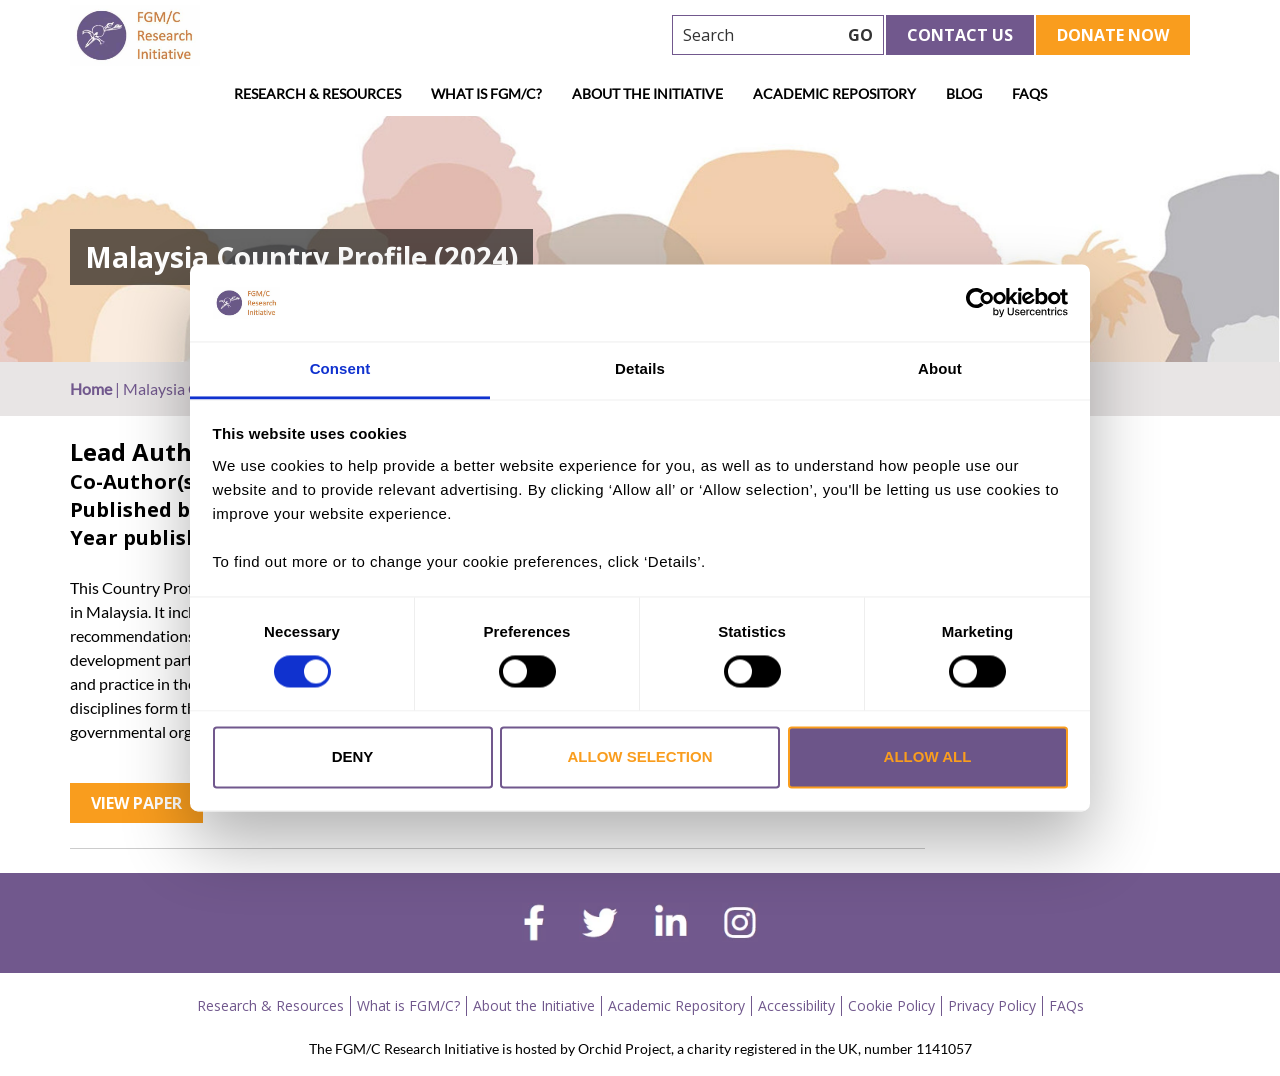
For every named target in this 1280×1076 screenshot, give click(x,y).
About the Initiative (647, 93)
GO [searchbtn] (860, 35)
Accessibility (796, 1005)
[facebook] (534, 925)
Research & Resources (317, 93)
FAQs (1029, 93)
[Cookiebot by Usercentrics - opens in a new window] (980, 303)
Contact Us (960, 35)
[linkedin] (671, 925)
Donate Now (1113, 35)
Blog (964, 93)
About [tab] (940, 368)
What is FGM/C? (486, 93)
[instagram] (740, 925)
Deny (353, 756)
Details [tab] (640, 368)
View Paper (136, 803)
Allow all (928, 756)
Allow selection (640, 756)
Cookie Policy (891, 1005)
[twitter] (599, 925)
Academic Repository (834, 93)
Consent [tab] (340, 368)
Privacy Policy (992, 1005)
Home (91, 388)
